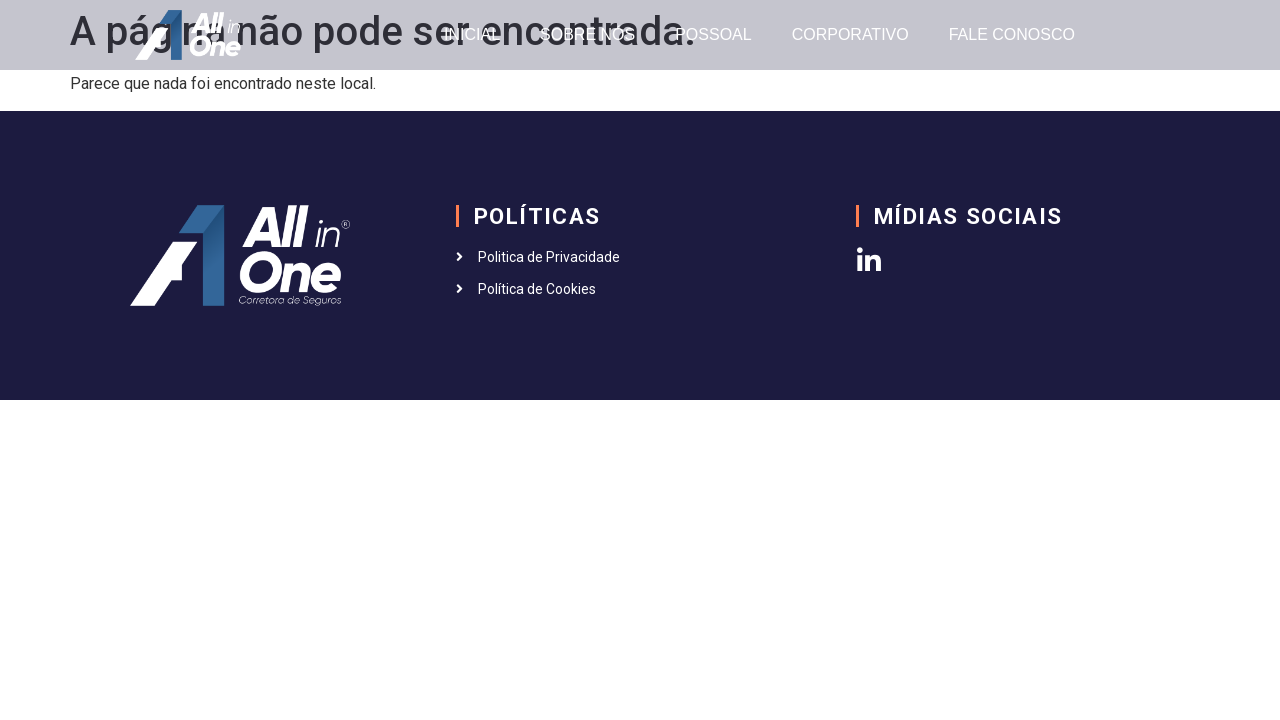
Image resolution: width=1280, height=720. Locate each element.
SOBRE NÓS (587, 34)
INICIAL (472, 34)
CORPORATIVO (850, 34)
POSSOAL (713, 34)
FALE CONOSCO (1012, 34)
